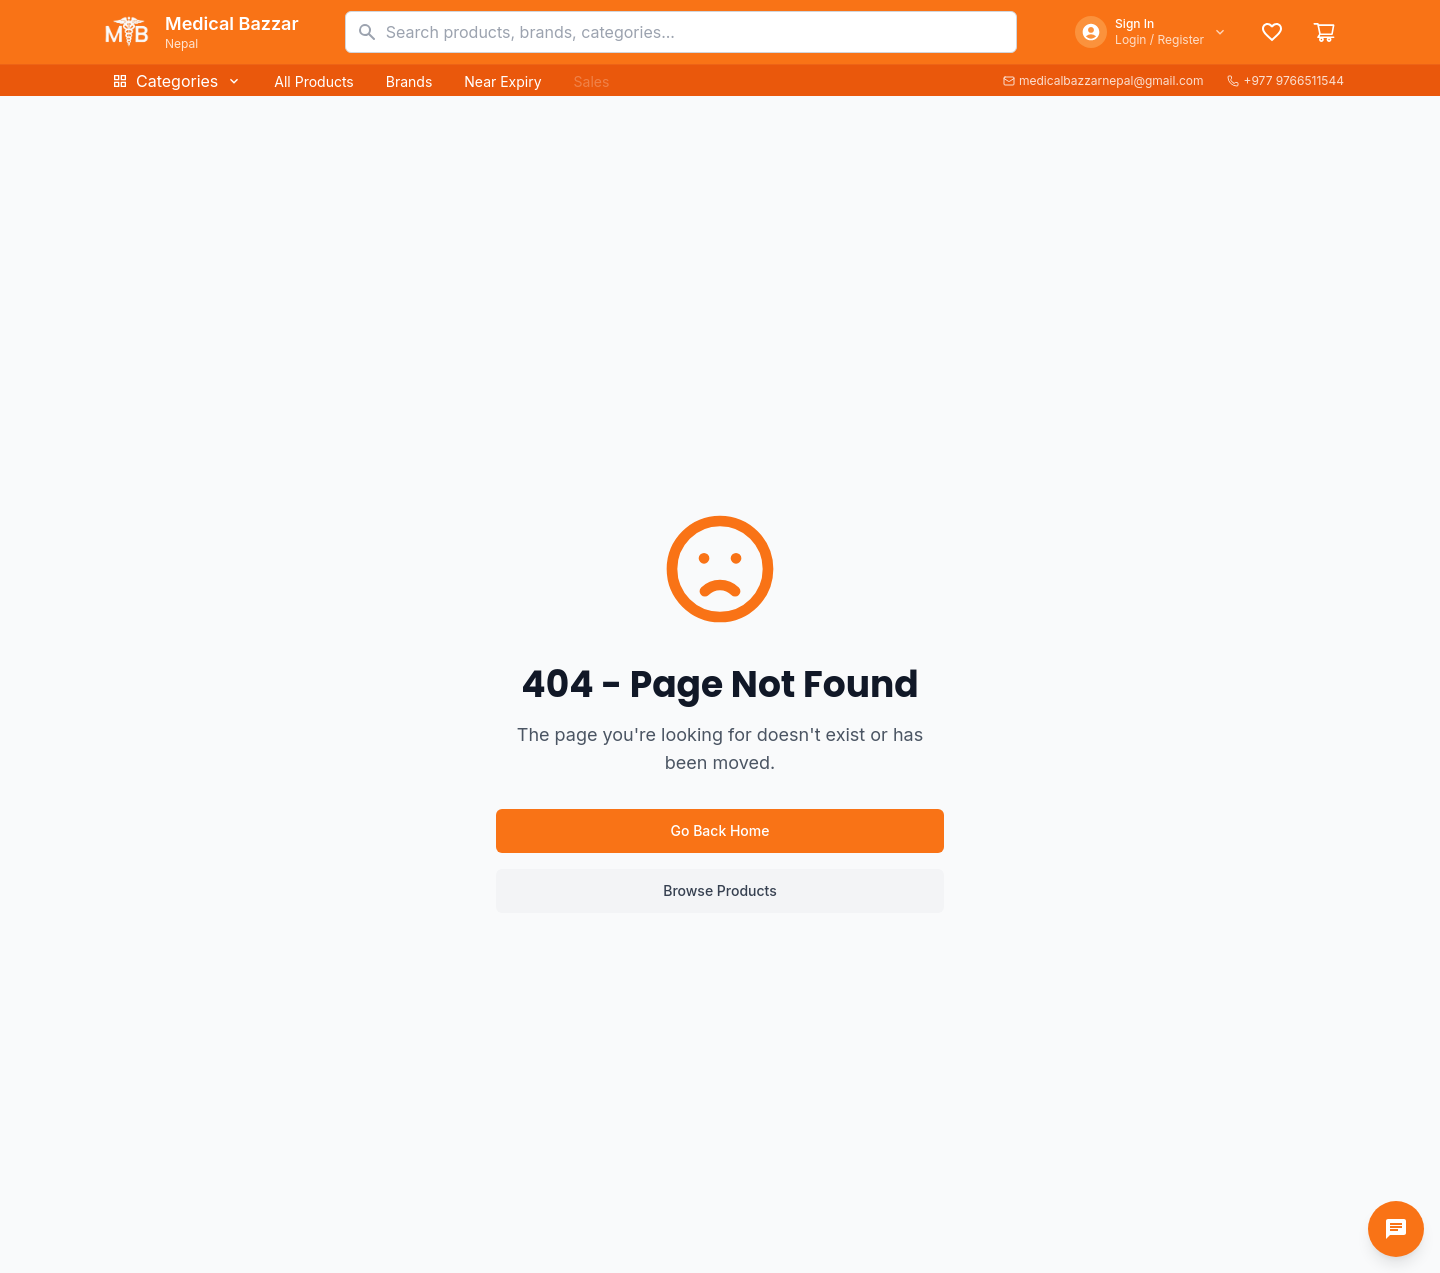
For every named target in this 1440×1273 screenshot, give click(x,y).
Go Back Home (720, 830)
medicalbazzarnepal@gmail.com (1103, 80)
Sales (592, 81)
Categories (177, 81)
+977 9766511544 (1285, 80)
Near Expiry (502, 81)
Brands (409, 81)
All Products (313, 81)
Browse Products (720, 890)
